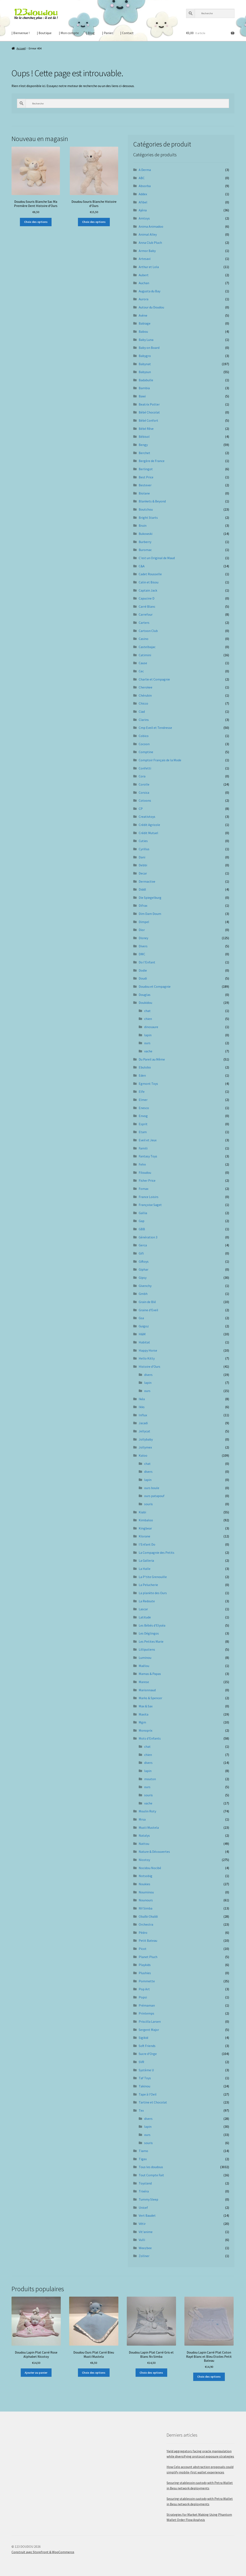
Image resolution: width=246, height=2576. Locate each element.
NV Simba (145, 1908)
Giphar (143, 1269)
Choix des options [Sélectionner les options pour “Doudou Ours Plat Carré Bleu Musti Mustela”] (93, 2372)
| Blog (90, 33)
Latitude (145, 1617)
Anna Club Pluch (150, 242)
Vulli (142, 2240)
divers (148, 1375)
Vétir (142, 2224)
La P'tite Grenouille (153, 1577)
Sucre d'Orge (148, 2054)
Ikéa (142, 1399)
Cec (141, 671)
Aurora (143, 299)
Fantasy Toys (148, 1156)
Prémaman (147, 2005)
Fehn (142, 1164)
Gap (141, 1221)
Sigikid (143, 2037)
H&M (142, 1334)
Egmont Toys (148, 1083)
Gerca (143, 1245)
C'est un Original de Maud (157, 558)
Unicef (143, 2207)
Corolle (144, 784)
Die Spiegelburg (150, 897)
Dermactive (147, 881)
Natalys (144, 1835)
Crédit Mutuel (148, 833)
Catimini (145, 655)
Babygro (145, 356)
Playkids (145, 1965)
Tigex (143, 2159)
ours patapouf (154, 1496)
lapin (147, 1035)
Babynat (145, 364)
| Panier (107, 33)
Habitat (144, 1342)
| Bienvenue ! (21, 33)
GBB (142, 1229)
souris (148, 1504)
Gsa (141, 1318)
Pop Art (144, 1989)
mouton (150, 1779)
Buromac (145, 550)
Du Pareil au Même (152, 1059)
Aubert (144, 275)
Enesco (144, 1108)
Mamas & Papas (150, 1674)
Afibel (143, 202)
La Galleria (146, 1560)
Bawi (142, 396)
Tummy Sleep (148, 2199)
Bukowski (145, 534)
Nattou (144, 1843)
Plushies (145, 1973)
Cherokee (145, 687)
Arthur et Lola (149, 267)
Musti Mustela (149, 1827)
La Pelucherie (148, 1585)
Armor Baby (147, 251)
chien (148, 1019)
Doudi (143, 978)
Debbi (143, 865)
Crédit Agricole (149, 825)
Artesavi (144, 259)
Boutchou (146, 509)
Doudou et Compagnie (155, 986)
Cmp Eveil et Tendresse (155, 728)
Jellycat (144, 1431)
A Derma (145, 170)
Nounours (146, 1900)
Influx (143, 1415)
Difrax (143, 905)
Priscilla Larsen (150, 2021)
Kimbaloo (146, 1520)
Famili (143, 1148)
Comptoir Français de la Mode (160, 760)
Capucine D (146, 598)
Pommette (147, 1981)
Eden (142, 1075)
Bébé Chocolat (149, 412)
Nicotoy (144, 1860)
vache (148, 1051)
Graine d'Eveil (148, 1310)
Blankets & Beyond (152, 501)
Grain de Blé (147, 1302)
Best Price (146, 477)
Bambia (144, 388)
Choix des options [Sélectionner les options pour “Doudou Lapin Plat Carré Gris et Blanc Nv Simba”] (151, 2372)
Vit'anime (146, 2232)
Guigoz (144, 1326)
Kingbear (145, 1528)
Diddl (142, 889)
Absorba (145, 186)
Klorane (144, 1536)
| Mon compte (69, 33)
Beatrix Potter (149, 404)
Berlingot (146, 469)
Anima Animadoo (151, 226)
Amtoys (144, 218)
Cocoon (144, 744)
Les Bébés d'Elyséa (152, 1625)
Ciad (142, 711)
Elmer (143, 1100)
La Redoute (147, 1601)
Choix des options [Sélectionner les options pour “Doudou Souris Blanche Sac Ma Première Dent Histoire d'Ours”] (36, 222)
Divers (143, 946)
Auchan (144, 283)
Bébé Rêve (146, 428)
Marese (144, 1682)
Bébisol (144, 436)
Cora (142, 776)
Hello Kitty (147, 1358)
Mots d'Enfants (150, 1738)
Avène (143, 315)
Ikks (142, 1407)
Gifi (141, 1253)
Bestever (145, 485)
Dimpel (144, 922)
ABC (142, 178)
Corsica (144, 792)
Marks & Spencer (150, 1698)
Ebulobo (145, 1067)
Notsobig (145, 1876)
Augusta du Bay (149, 291)
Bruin (142, 525)
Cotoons (145, 800)
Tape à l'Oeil (148, 2094)
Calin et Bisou (148, 582)
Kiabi (142, 1512)
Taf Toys (145, 2078)
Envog (143, 1116)
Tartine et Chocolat (153, 2102)
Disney (143, 938)
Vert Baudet (147, 2215)
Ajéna (143, 210)
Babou (143, 331)
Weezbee (145, 2248)
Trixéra (144, 2191)
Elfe (142, 1091)
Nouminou (146, 1892)
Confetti (145, 768)
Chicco (143, 703)
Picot (142, 1949)
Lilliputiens (147, 1649)
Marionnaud (147, 1690)
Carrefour (146, 614)
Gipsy (142, 1277)
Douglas (144, 995)
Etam (143, 1132)
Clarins (144, 720)
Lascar (143, 1609)
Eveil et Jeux (148, 1140)
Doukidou (145, 1002)
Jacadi (143, 1423)
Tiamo (143, 2151)
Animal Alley (148, 234)
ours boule (151, 1488)
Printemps (146, 2013)
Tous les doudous (151, 2167)
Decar (143, 873)
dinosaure (151, 1027)
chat (147, 1011)
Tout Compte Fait (151, 2175)
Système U (146, 2070)
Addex (143, 194)
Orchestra (146, 1924)
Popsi (143, 1997)
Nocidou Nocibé (150, 1868)
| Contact (127, 33)
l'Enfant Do (147, 1544)
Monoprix (145, 1730)
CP (141, 808)
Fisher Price (147, 1180)
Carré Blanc (147, 606)
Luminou (145, 1657)
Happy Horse (148, 1350)
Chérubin (145, 695)
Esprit (143, 1124)
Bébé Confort (148, 420)
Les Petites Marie (151, 1641)
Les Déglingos (149, 1633)
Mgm (142, 1722)
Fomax (143, 1189)
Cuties (143, 841)
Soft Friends (147, 2046)
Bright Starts (148, 517)
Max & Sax (146, 1706)
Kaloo (143, 1455)
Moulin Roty (147, 1811)
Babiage (144, 323)
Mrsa (142, 1819)
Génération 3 (148, 1237)
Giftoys (144, 1261)
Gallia (143, 1213)
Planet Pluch (148, 1957)
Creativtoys (147, 816)
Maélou (144, 1666)
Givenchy (145, 1286)
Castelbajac (147, 647)
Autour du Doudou (151, 307)
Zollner (144, 2256)
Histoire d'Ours (149, 1366)
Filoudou (145, 1172)
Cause (143, 663)
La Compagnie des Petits (156, 1552)
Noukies (144, 1884)
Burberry (145, 542)
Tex (141, 2110)
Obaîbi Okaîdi (148, 1916)
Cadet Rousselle (150, 574)
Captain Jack (148, 590)
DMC (142, 954)
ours (147, 1043)
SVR (141, 2062)
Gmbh (143, 1294)
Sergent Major (149, 2030)
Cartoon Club (148, 631)
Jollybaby (146, 1439)
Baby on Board (149, 347)
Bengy (143, 445)
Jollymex (145, 1447)
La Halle (144, 1569)
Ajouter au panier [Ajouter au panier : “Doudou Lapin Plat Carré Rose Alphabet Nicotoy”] (36, 2372)
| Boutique (44, 33)
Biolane (144, 493)
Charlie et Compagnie (154, 679)
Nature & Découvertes (154, 1851)
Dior (142, 930)
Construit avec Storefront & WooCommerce (43, 2552)
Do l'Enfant (147, 962)
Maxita (143, 1714)
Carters (144, 622)
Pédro (143, 1932)
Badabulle (146, 380)
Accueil (21, 48)
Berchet (144, 453)
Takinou (144, 2086)
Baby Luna (146, 340)
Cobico (144, 736)
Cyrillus (144, 849)
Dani (142, 857)
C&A (142, 566)
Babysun (145, 372)
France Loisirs (148, 1197)
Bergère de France (151, 461)
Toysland (145, 2183)
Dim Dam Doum (150, 914)
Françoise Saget (150, 1205)
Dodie (143, 970)
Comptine (146, 752)
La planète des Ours (153, 1593)
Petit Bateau (148, 1940)
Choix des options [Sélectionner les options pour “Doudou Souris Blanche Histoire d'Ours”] (94, 222)
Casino (143, 639)
